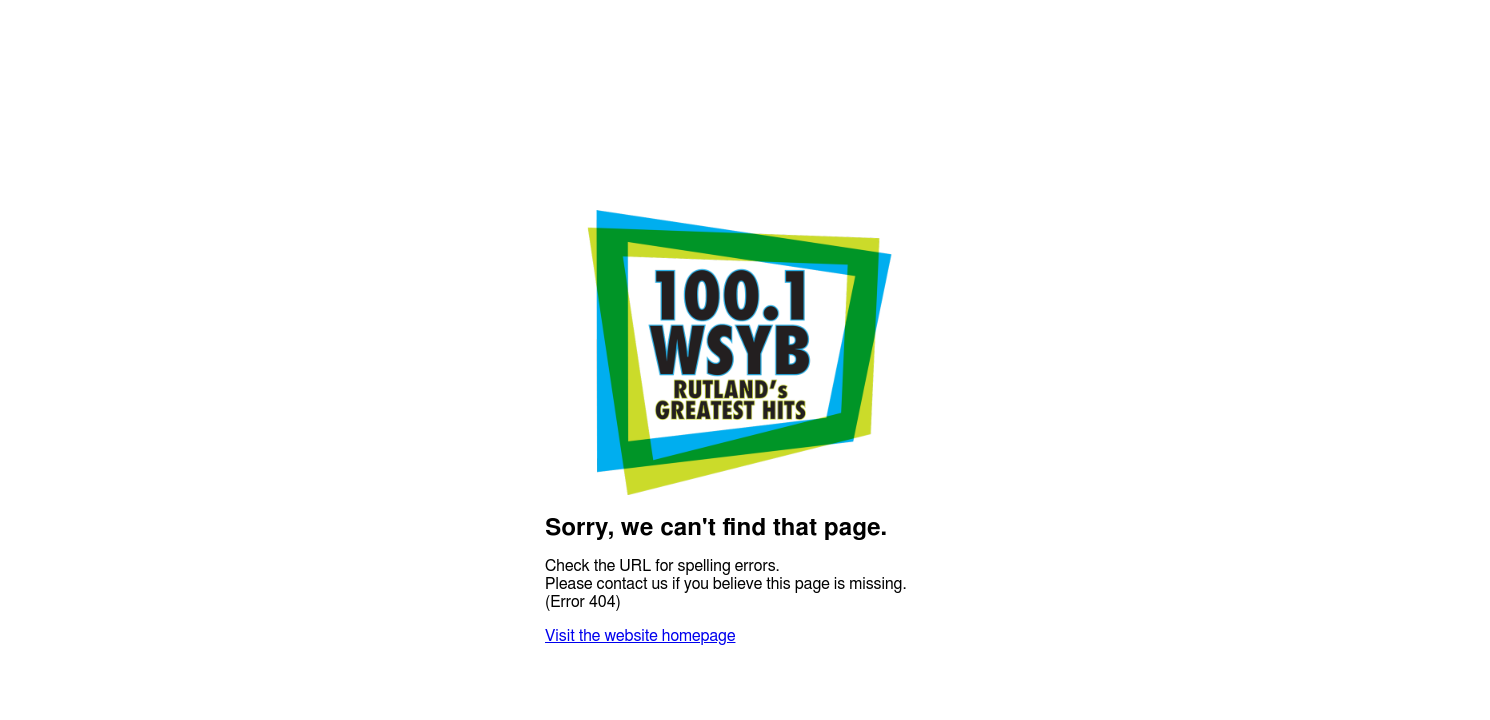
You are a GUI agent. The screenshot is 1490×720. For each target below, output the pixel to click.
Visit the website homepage (640, 636)
